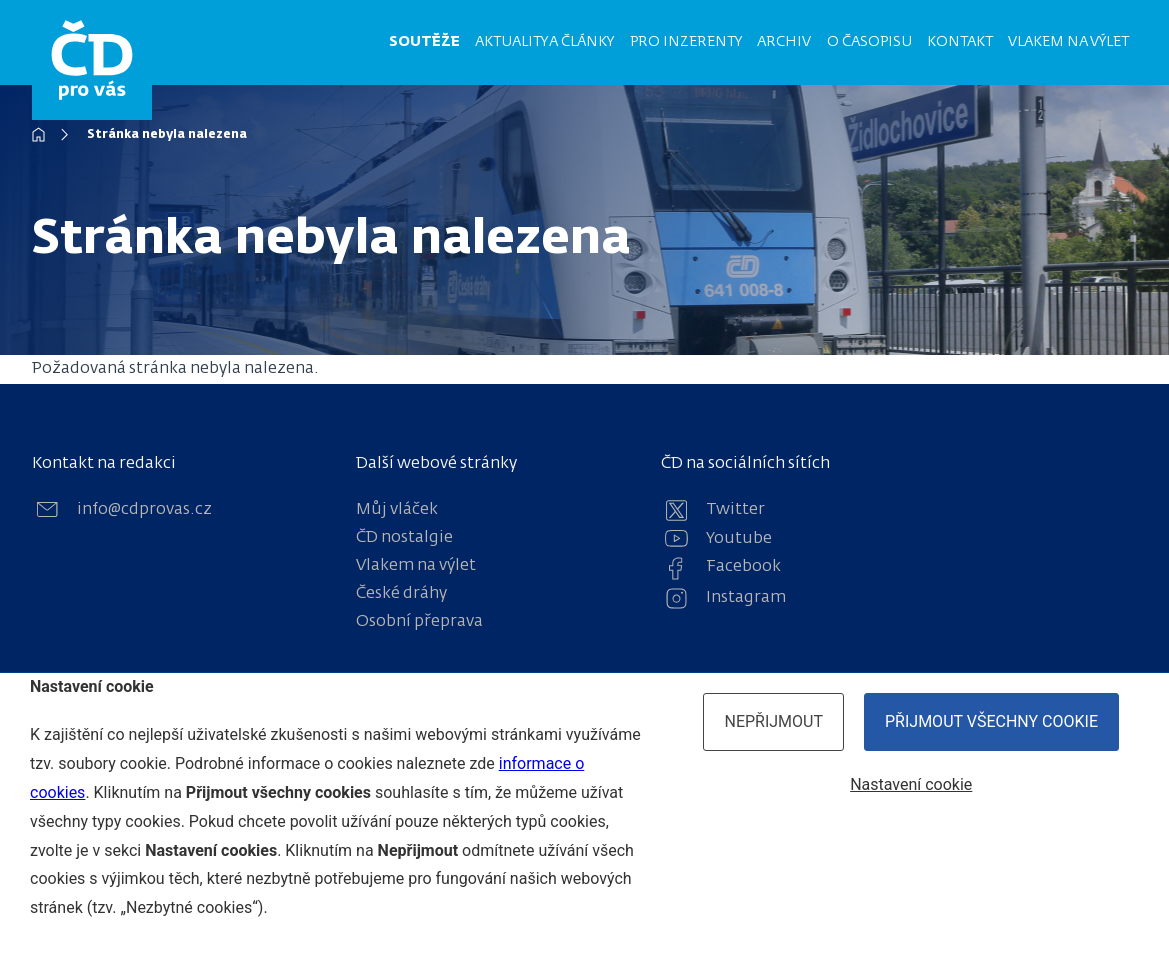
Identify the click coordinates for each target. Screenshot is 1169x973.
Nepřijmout (773, 721)
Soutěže (424, 42)
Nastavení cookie (911, 784)
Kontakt (960, 42)
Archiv (784, 42)
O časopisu (869, 42)
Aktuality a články (544, 42)
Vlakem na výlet (1068, 42)
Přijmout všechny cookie (991, 721)
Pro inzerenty (686, 42)
